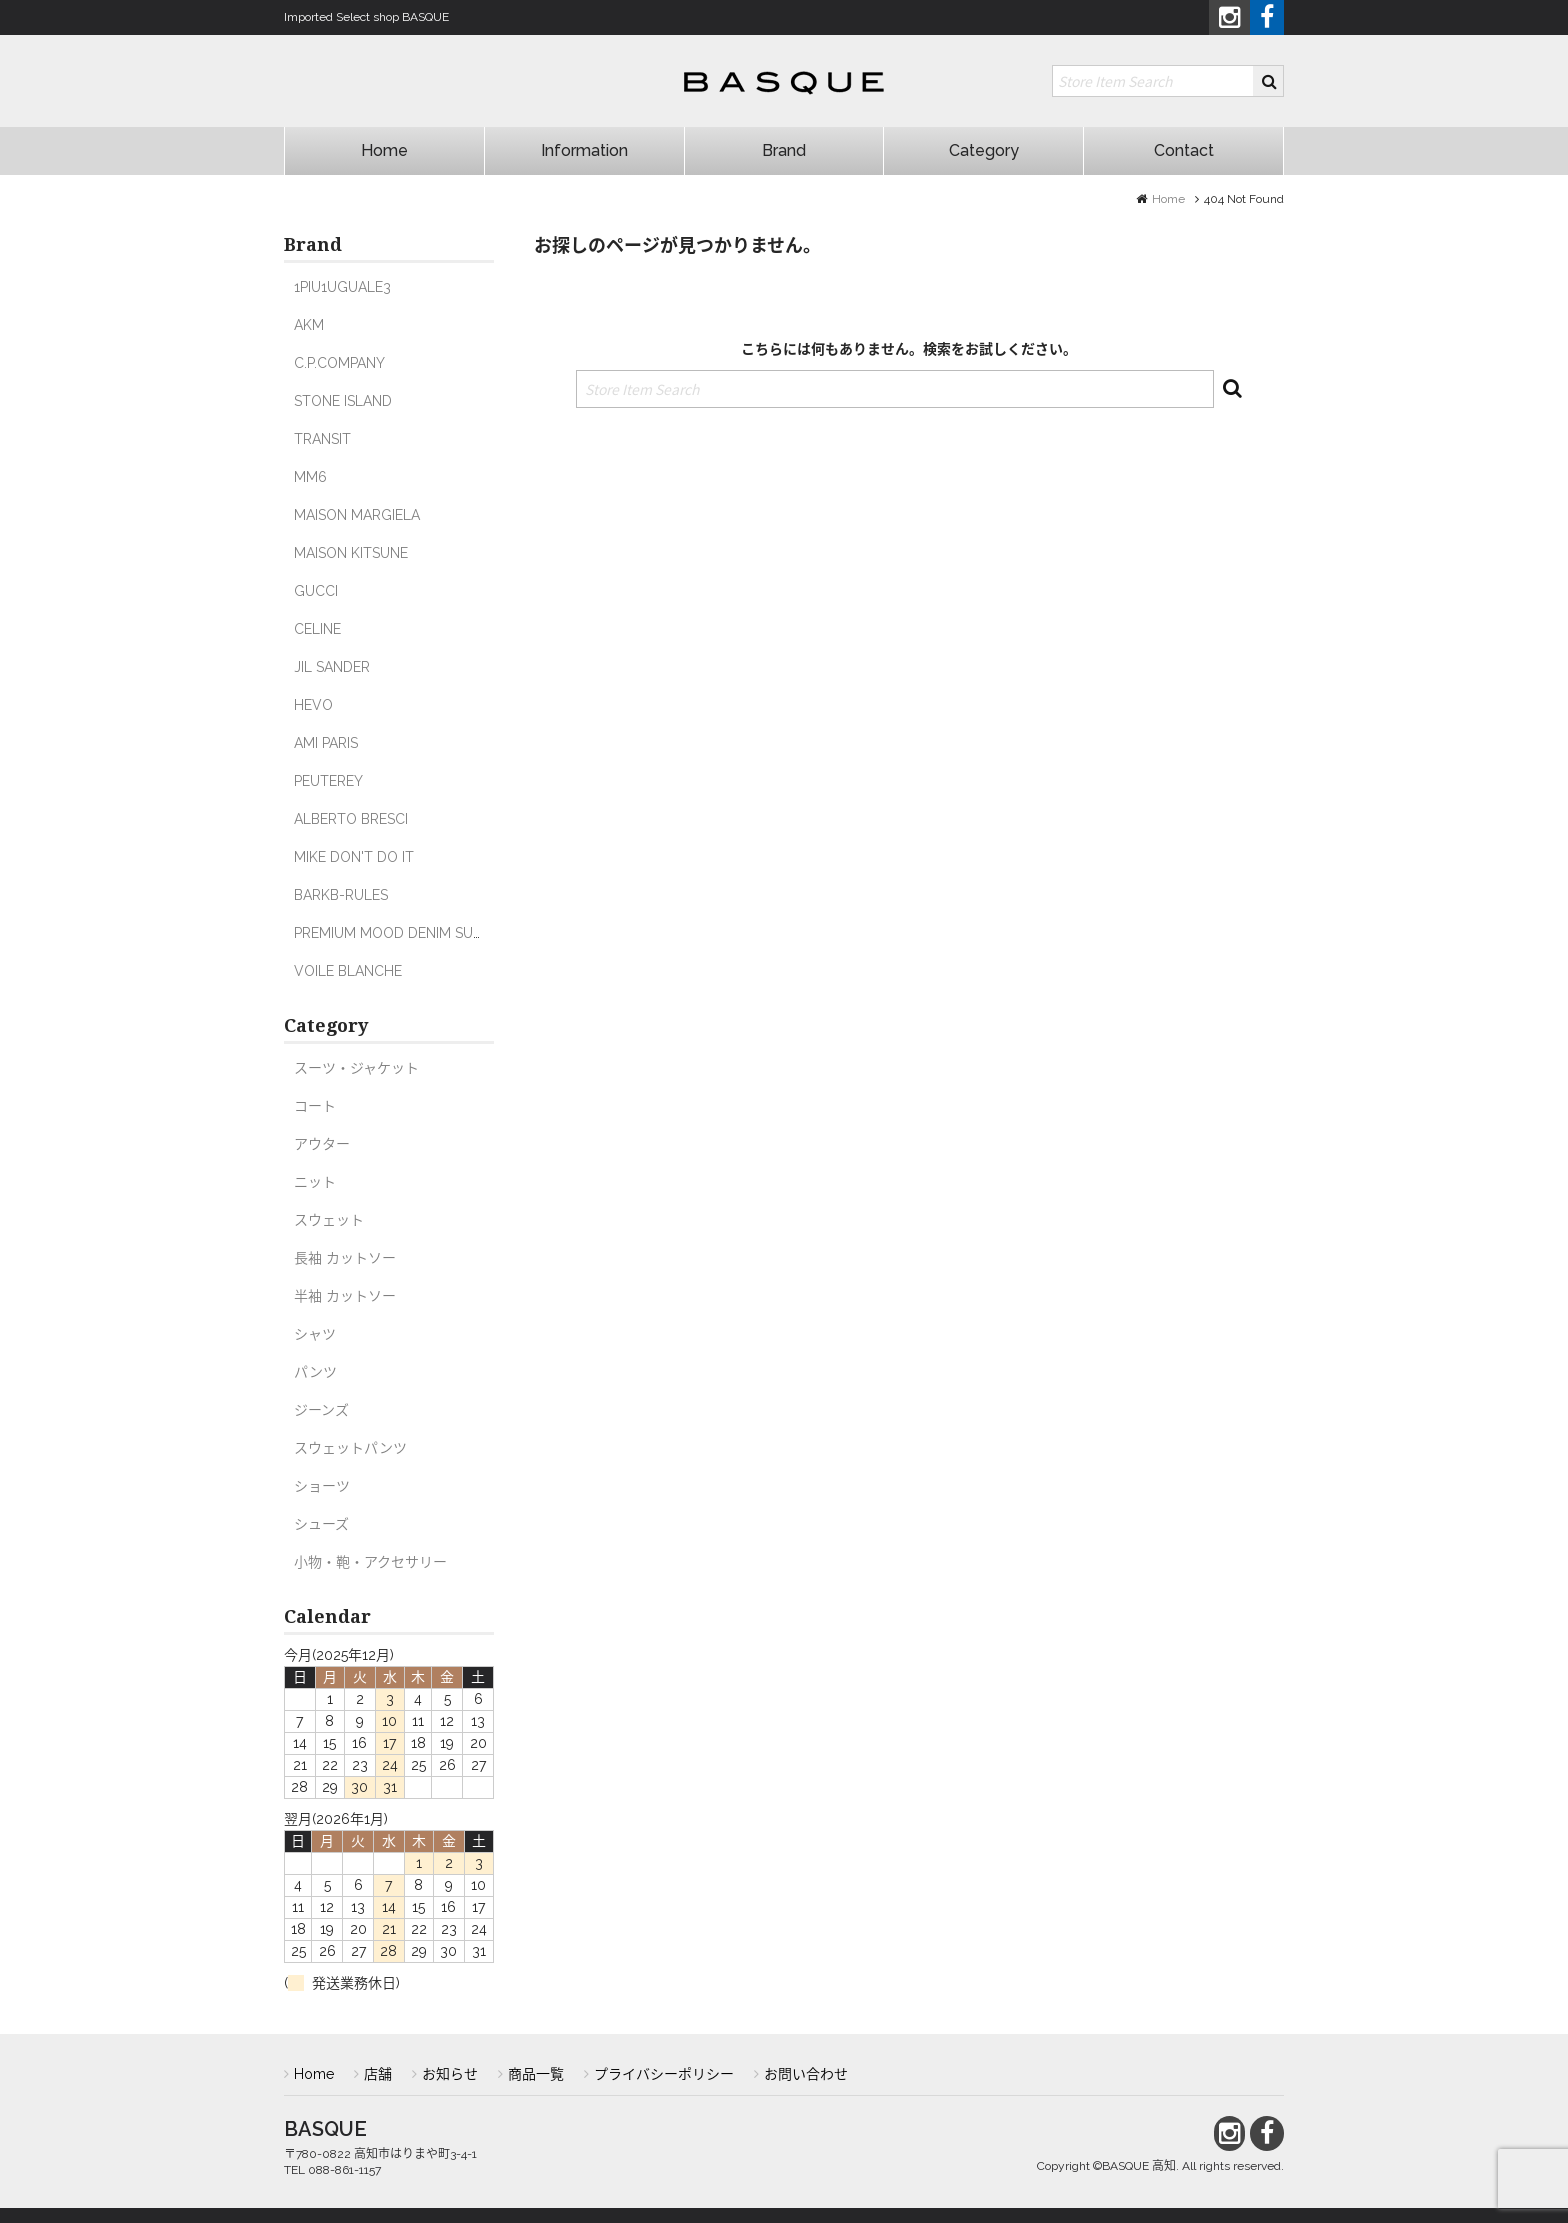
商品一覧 (536, 2074)
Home (384, 150)
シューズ (321, 1524)
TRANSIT (322, 439)
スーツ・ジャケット (356, 1068)
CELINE (317, 629)
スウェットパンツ (350, 1448)
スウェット (329, 1220)
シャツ (315, 1334)
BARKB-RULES (341, 895)
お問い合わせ (806, 2074)
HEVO (313, 705)
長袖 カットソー (345, 1258)
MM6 (310, 477)
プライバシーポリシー (664, 2074)
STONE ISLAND (343, 401)
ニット (315, 1182)
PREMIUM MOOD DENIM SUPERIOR (407, 933)
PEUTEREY (328, 781)
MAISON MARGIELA (357, 515)
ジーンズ (321, 1410)
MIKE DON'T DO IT (354, 857)
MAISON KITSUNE (351, 553)
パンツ (315, 1372)
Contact (1184, 150)
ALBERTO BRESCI (351, 819)
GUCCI (316, 591)
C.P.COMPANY (339, 363)
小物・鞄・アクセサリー (370, 1562)
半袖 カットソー (345, 1296)
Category (984, 150)
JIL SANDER (332, 667)
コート (315, 1106)
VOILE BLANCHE (348, 971)
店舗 (378, 2074)
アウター (322, 1144)
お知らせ (450, 2074)
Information (584, 150)
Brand (784, 150)
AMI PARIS (326, 743)
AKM (309, 325)
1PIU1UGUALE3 (342, 287)
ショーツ (322, 1486)
